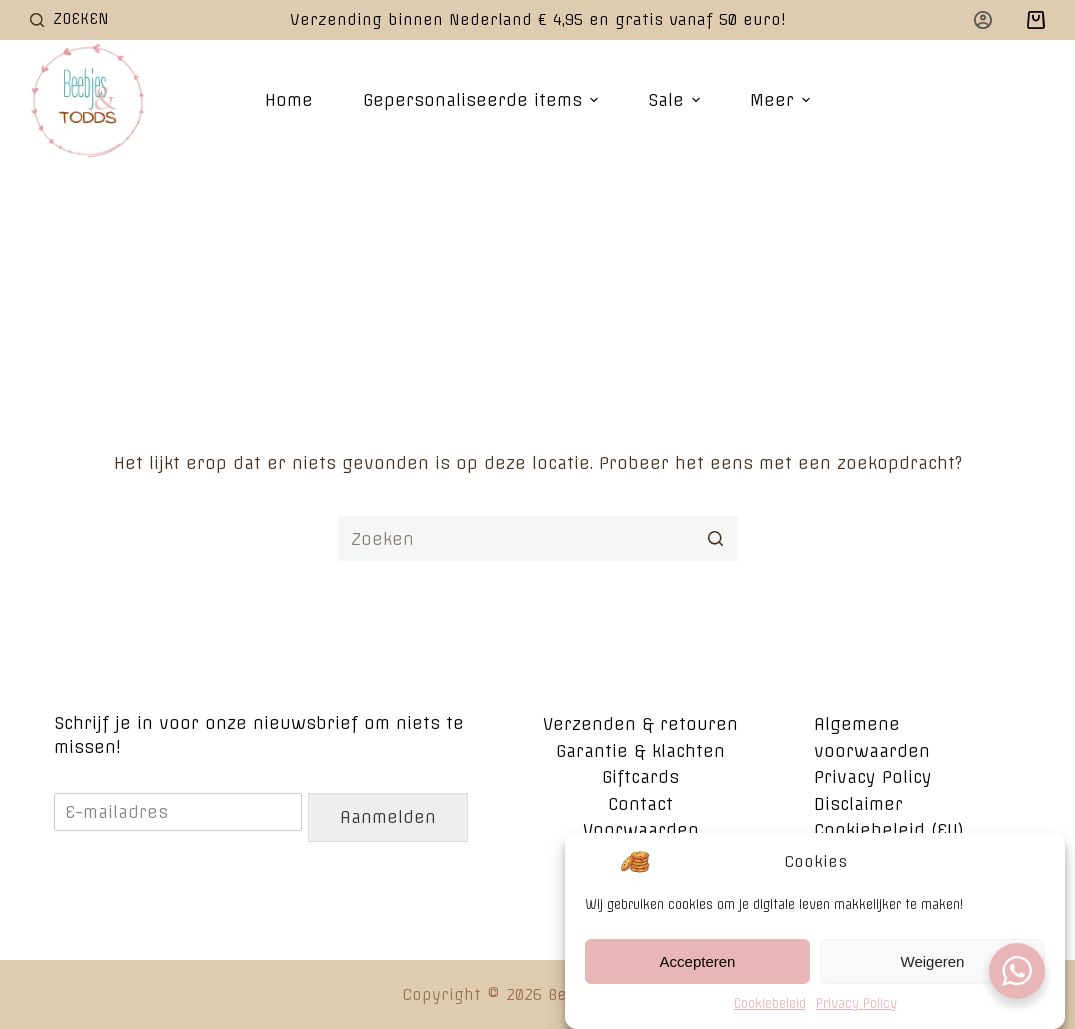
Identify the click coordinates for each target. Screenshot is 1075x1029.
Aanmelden (388, 817)
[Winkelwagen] (1036, 20)
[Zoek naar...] (538, 538)
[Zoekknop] (715, 538)
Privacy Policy (856, 1005)
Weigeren (933, 963)
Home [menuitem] (289, 100)
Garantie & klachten (640, 751)
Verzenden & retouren (640, 724)
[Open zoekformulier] (69, 19)
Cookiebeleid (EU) (889, 830)
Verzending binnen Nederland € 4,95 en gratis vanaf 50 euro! (538, 19)
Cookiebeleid (770, 1005)
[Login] (983, 20)
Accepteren (698, 963)
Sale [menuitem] (676, 100)
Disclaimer (858, 804)
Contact (640, 804)
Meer (782, 100)
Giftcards (640, 777)
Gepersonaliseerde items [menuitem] (483, 100)
